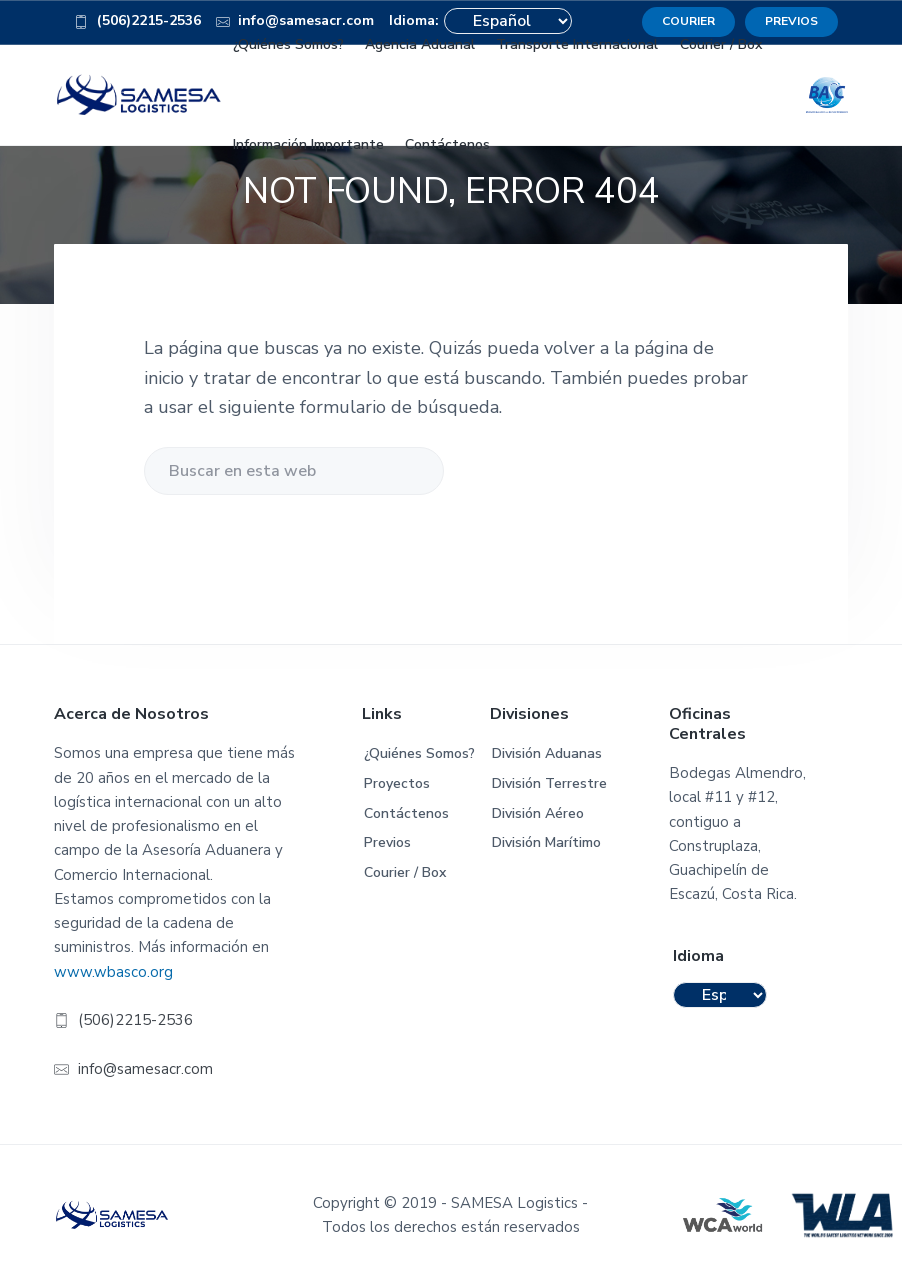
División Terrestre (549, 783)
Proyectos (397, 783)
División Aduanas (547, 753)
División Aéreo (538, 813)
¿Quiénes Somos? (419, 753)
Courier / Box (405, 872)
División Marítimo (546, 842)
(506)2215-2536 (137, 24)
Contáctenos (406, 813)
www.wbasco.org (113, 972)
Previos (387, 842)
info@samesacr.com (145, 1069)
